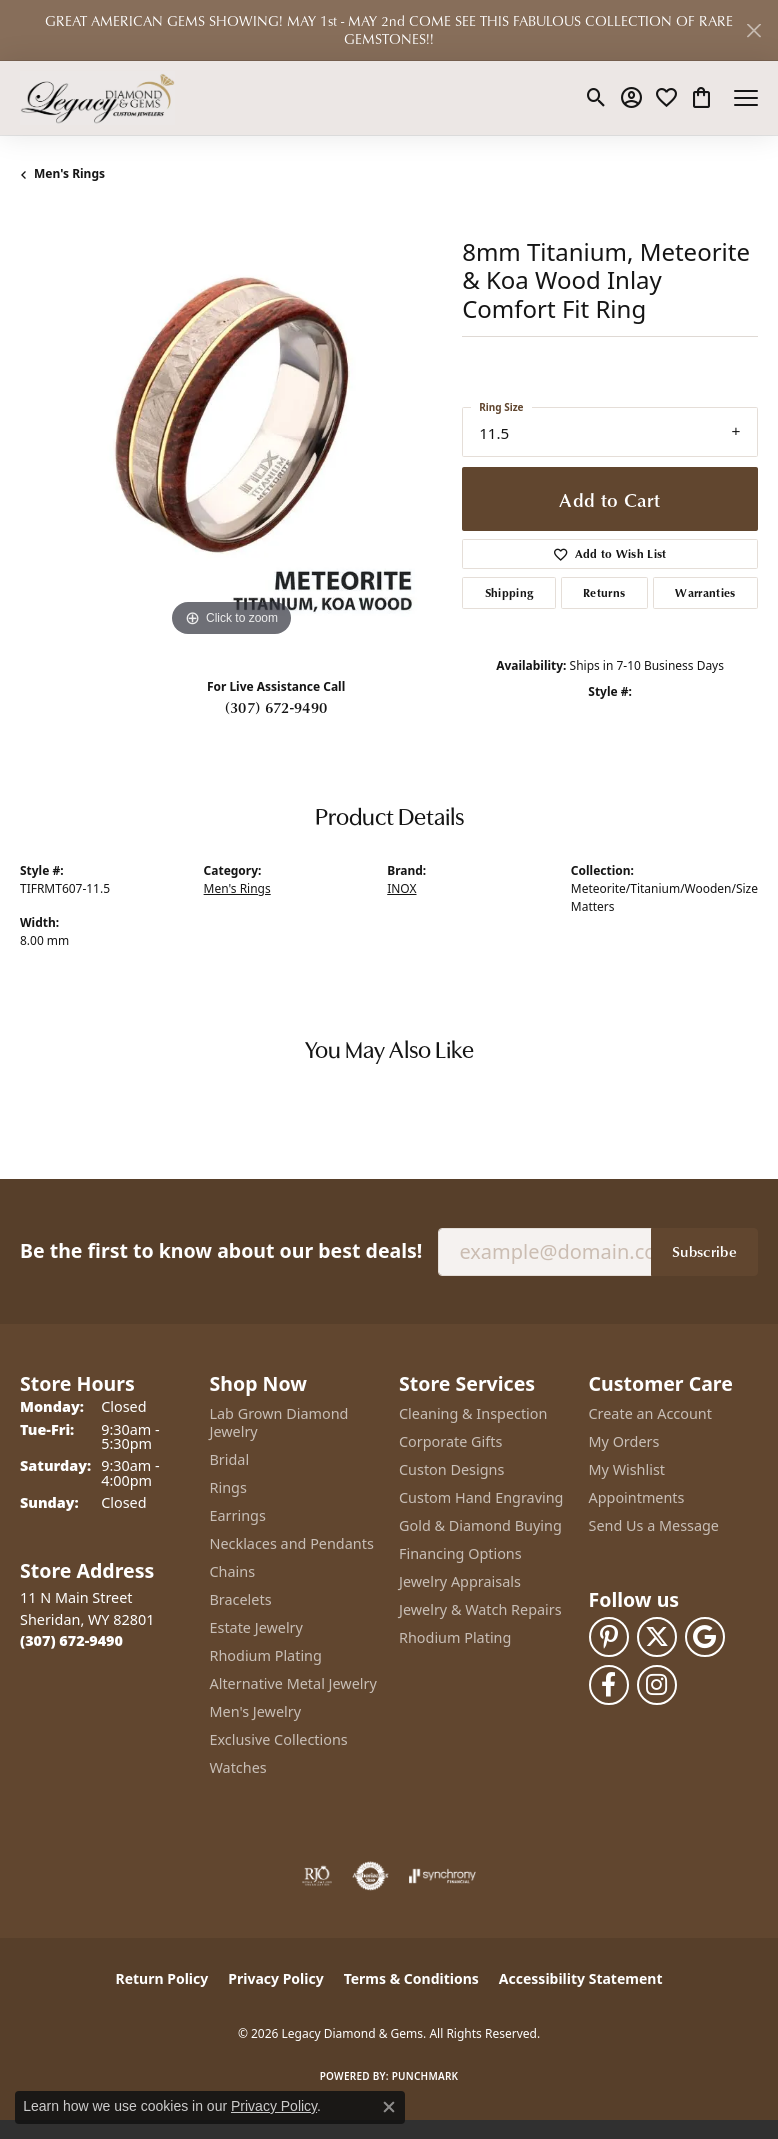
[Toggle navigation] (746, 98)
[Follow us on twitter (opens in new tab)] (657, 1637)
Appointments (637, 1497)
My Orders (624, 1441)
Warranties (705, 592)
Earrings (238, 1515)
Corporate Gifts (450, 1441)
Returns (604, 592)
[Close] (753, 30)
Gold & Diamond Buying (480, 1525)
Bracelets (241, 1599)
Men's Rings (69, 173)
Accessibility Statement (581, 1978)
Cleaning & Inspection (473, 1413)
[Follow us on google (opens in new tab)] (705, 1637)
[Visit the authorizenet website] (370, 1876)
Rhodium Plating (266, 1655)
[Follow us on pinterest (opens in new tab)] (609, 1637)
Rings (228, 1487)
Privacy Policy (275, 1978)
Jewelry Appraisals (460, 1581)
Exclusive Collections (279, 1739)
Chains (233, 1571)
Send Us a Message (654, 1525)
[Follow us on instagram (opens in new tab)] (657, 1685)
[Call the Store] (71, 1640)
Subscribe (704, 1251)
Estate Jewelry (256, 1627)
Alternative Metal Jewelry (293, 1683)
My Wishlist (627, 1469)
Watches (238, 1767)
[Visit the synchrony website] (442, 1876)
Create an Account (650, 1413)
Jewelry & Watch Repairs (480, 1609)
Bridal (230, 1459)
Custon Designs (451, 1469)
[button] (596, 98)
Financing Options (460, 1553)
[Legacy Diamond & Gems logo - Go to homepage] (97, 98)
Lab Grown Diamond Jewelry (279, 1422)
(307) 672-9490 (276, 707)
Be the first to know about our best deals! (221, 1250)
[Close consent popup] (389, 2107)
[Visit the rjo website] (317, 1876)
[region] (231, 430)
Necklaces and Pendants (292, 1543)
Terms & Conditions (411, 1978)
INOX (401, 888)
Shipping (509, 592)
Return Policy (162, 1978)
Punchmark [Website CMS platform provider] (425, 2076)
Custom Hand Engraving (481, 1497)
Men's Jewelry (256, 1711)
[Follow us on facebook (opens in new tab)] (609, 1685)
